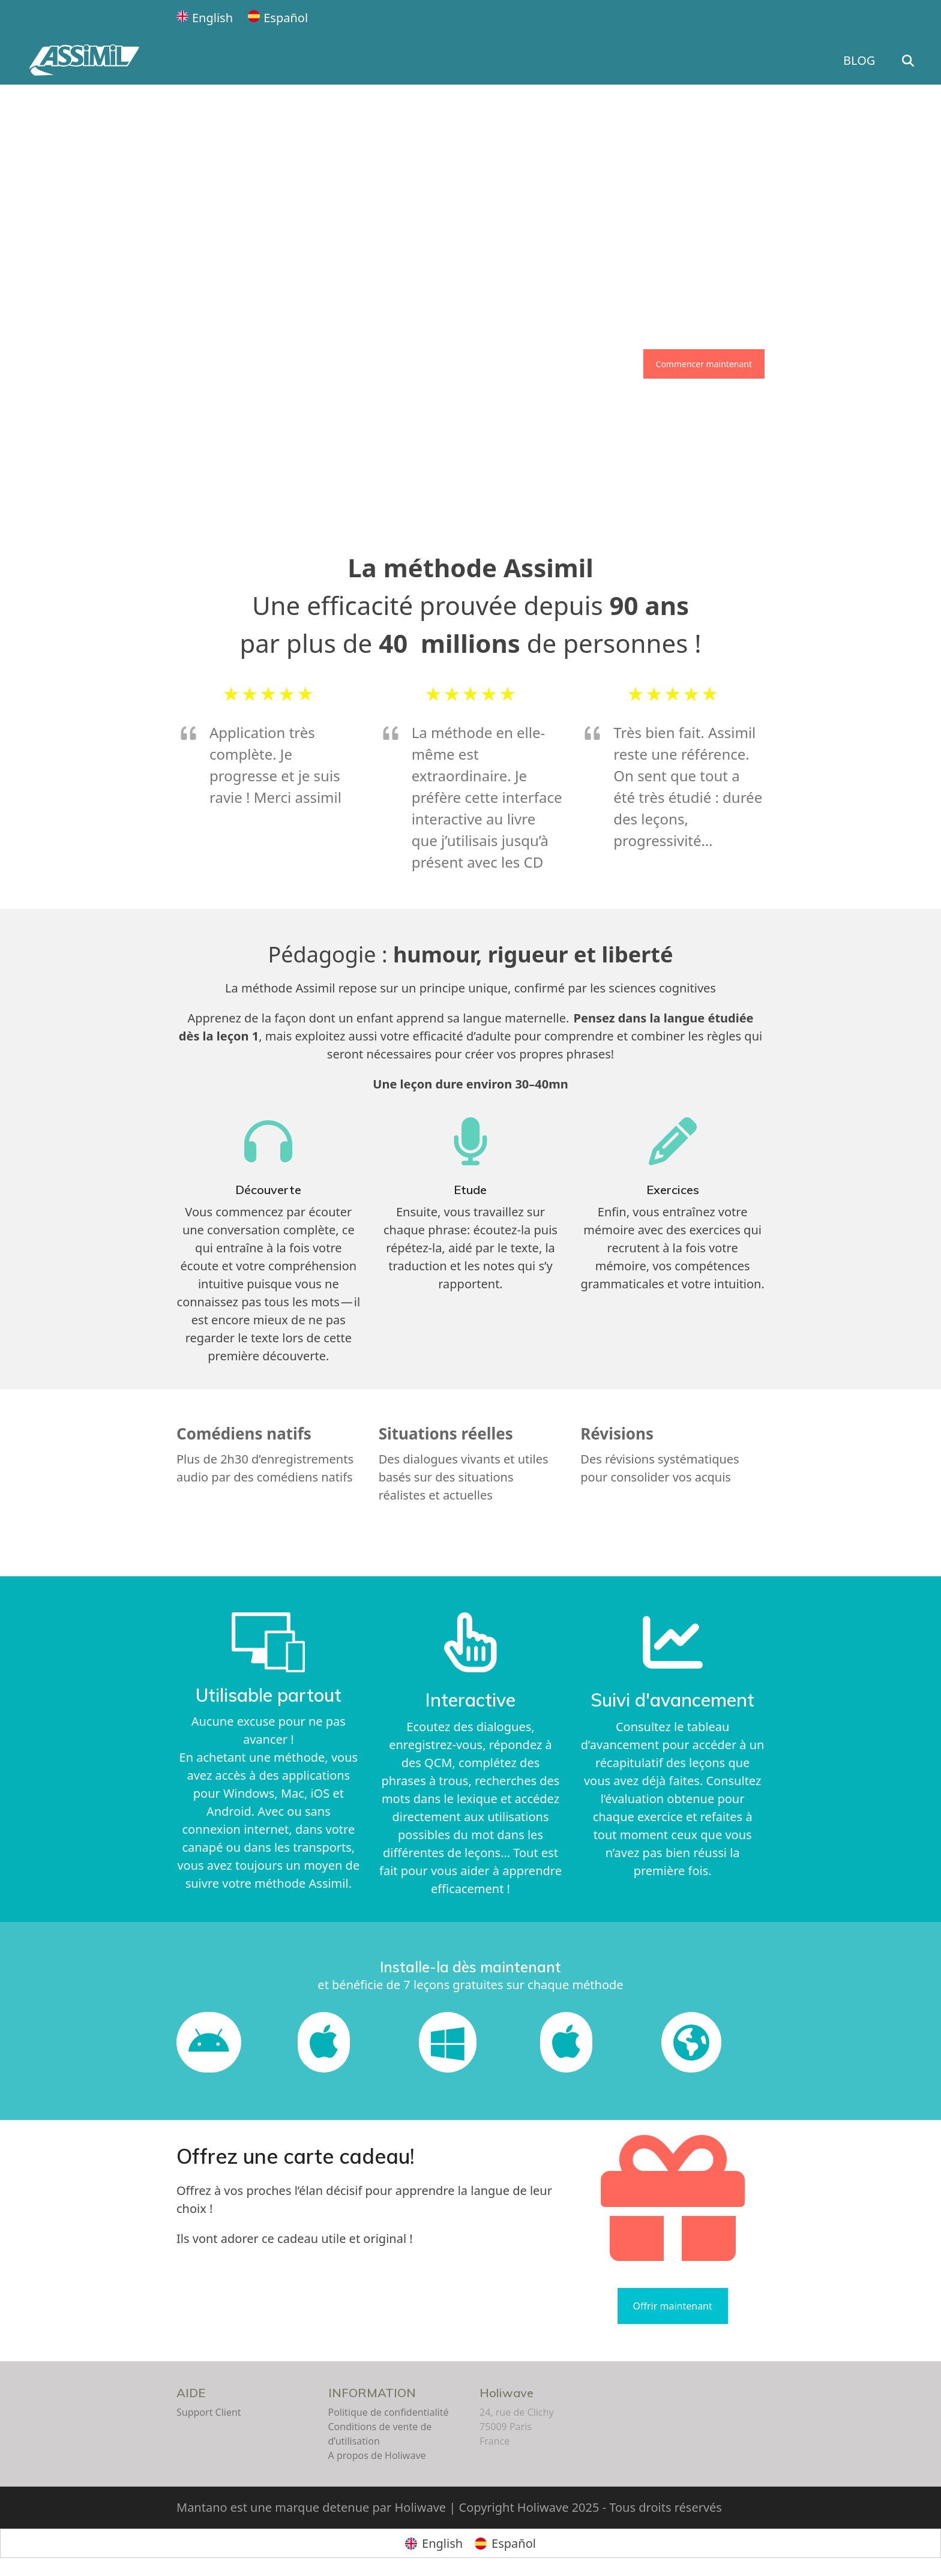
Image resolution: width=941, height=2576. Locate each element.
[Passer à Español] (278, 18)
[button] (917, 61)
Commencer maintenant (704, 364)
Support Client (208, 2412)
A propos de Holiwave (377, 2455)
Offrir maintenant (672, 2306)
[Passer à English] (204, 18)
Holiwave (507, 2392)
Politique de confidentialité (388, 2412)
